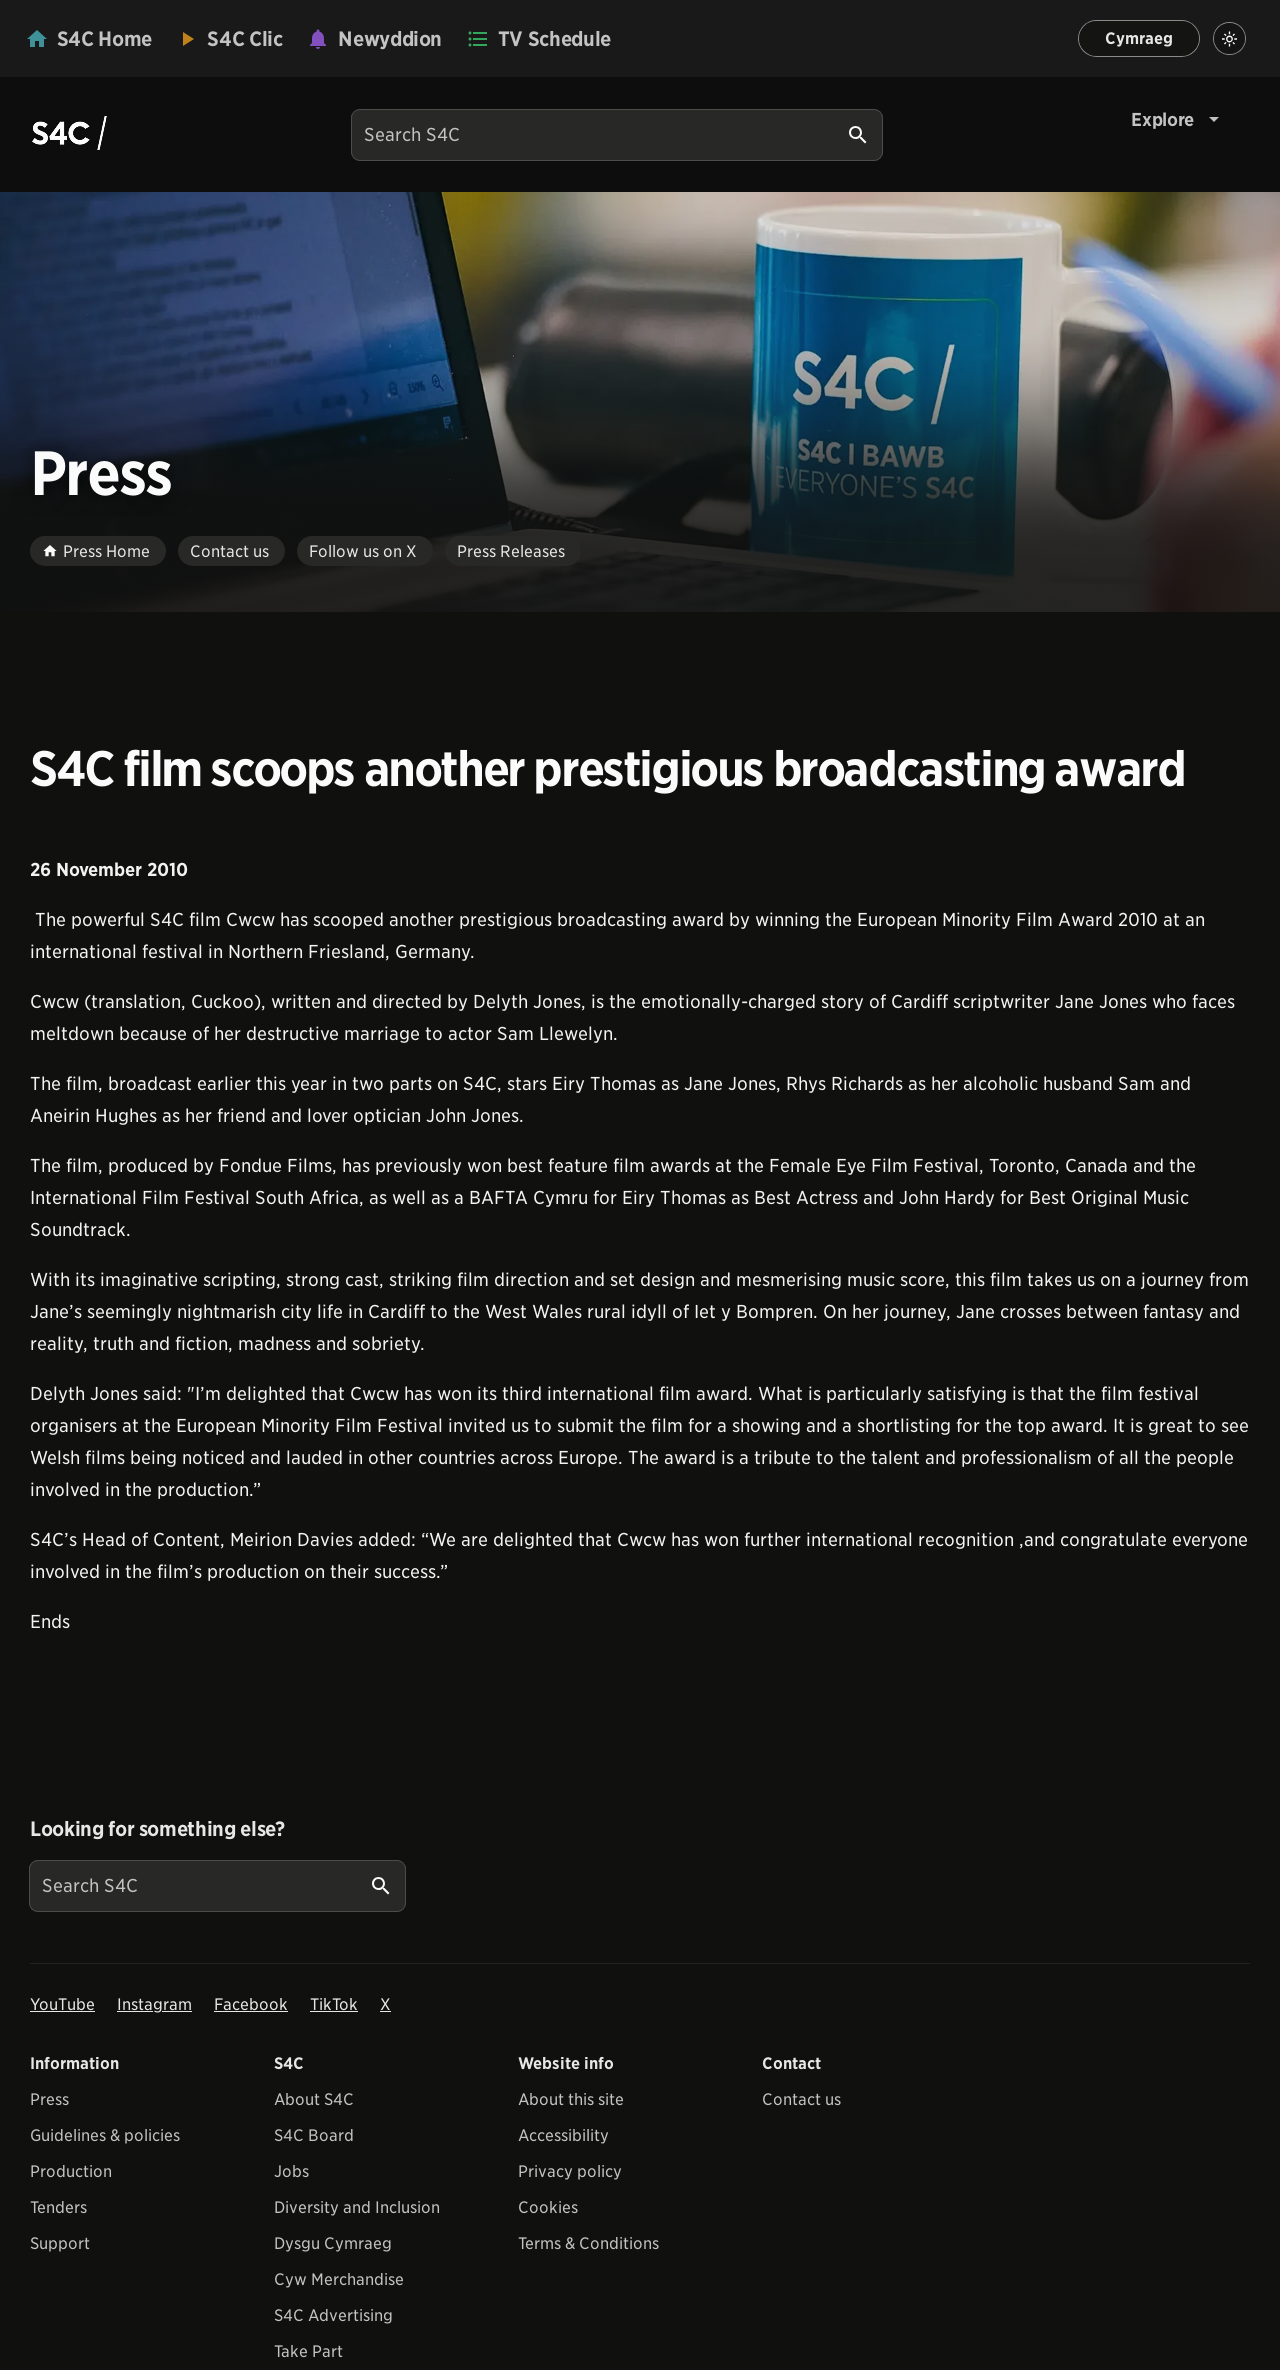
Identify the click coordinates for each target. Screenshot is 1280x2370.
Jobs (291, 2171)
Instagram (154, 2004)
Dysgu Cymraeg (333, 2243)
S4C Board (314, 2135)
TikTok (334, 2004)
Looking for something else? (157, 1829)
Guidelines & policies (105, 2135)
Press (49, 2099)
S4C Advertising (333, 2315)
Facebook (251, 2004)
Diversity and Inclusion (357, 2207)
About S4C (314, 2099)
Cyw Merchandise (339, 2279)
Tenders (58, 2207)
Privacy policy (570, 2171)
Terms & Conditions (588, 2243)
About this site (571, 2099)
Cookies (548, 2207)
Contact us (801, 2099)
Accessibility (563, 2135)
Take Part (308, 2351)
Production (71, 2171)
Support (60, 2243)
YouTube (62, 2004)
